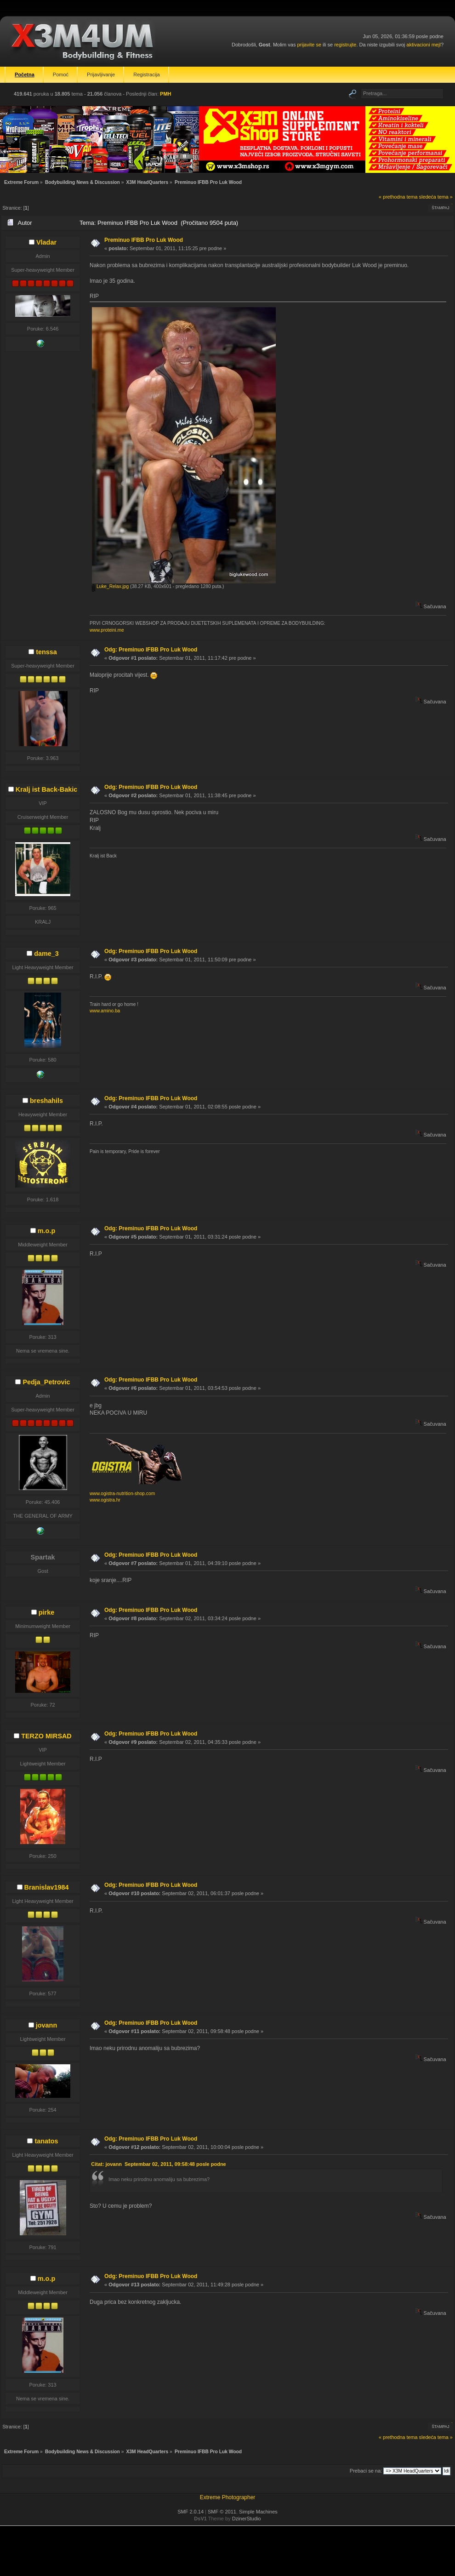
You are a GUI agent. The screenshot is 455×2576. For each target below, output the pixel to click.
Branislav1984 (46, 1887)
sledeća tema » (436, 197)
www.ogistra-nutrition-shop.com (122, 1493)
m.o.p (46, 1230)
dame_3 (46, 953)
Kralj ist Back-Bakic (46, 789)
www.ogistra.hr (105, 1499)
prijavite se (309, 44)
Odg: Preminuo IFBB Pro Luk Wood (150, 649)
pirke (46, 1612)
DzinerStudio (246, 2518)
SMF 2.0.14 (190, 2511)
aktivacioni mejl (423, 44)
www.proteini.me (107, 630)
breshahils (46, 1100)
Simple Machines (258, 2511)
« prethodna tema (398, 197)
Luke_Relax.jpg (110, 586)
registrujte (345, 44)
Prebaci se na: (366, 2470)
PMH (165, 94)
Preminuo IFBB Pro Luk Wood (143, 240)
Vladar (46, 242)
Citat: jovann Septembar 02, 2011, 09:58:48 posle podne (158, 2164)
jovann (46, 2025)
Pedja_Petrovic (46, 1382)
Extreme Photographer (228, 2497)
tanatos (46, 2141)
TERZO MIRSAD (46, 1736)
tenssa (46, 652)
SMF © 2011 (222, 2511)
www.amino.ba (105, 1010)
